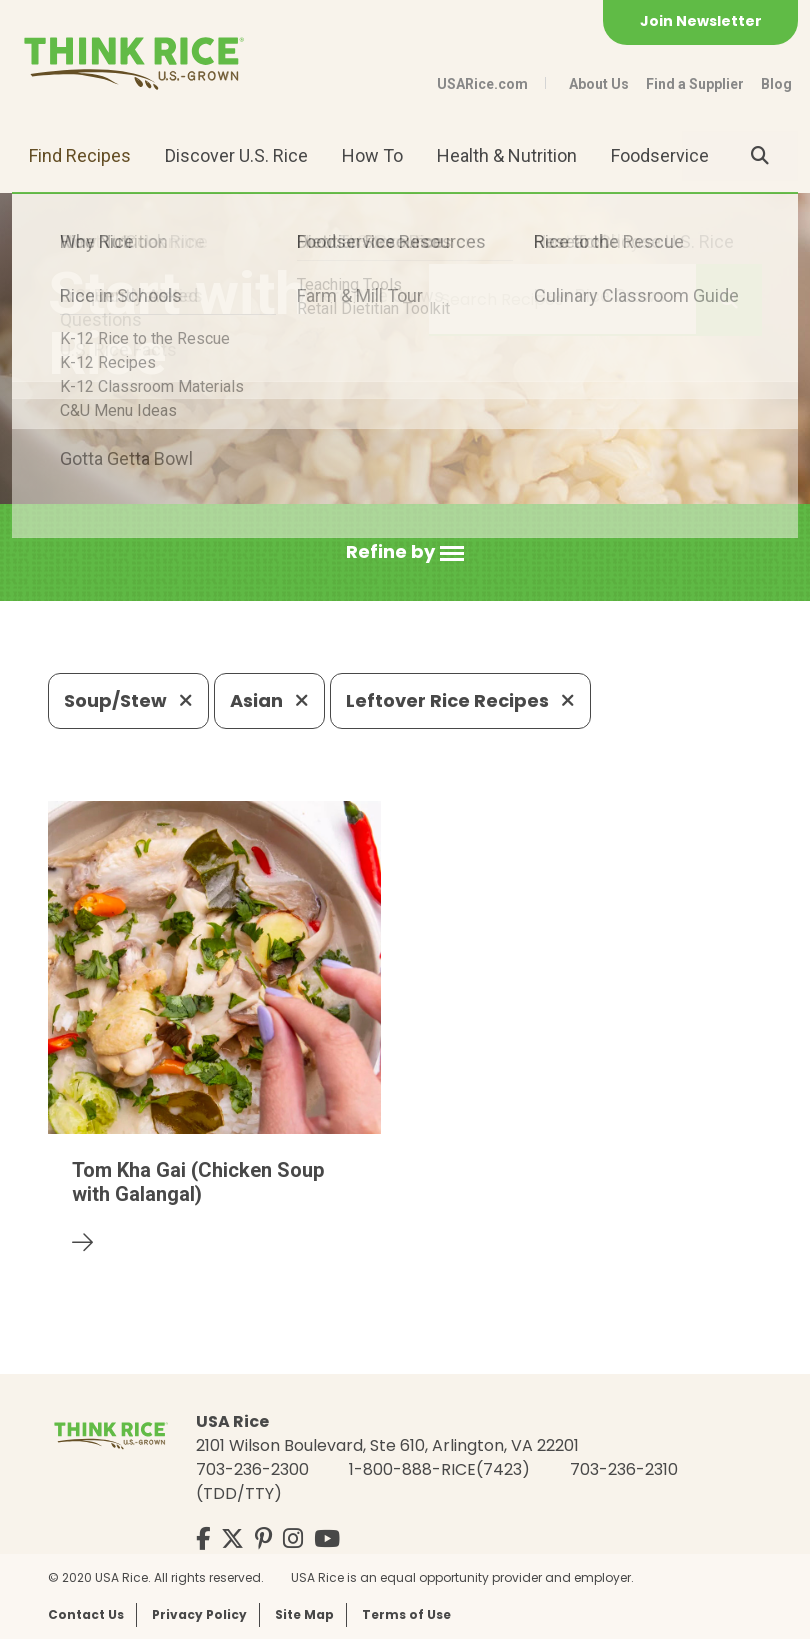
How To (372, 155)
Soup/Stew (128, 700)
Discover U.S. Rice (236, 155)
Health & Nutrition (507, 155)
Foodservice (660, 155)
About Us (599, 84)
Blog (776, 84)
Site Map (304, 1614)
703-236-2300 (252, 1469)
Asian (269, 700)
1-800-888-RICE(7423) (439, 1469)
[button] (405, 552)
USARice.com (482, 84)
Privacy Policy (199, 1614)
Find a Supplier (695, 84)
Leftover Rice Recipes (460, 700)
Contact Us (86, 1614)
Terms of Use (406, 1614)
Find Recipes (80, 155)
